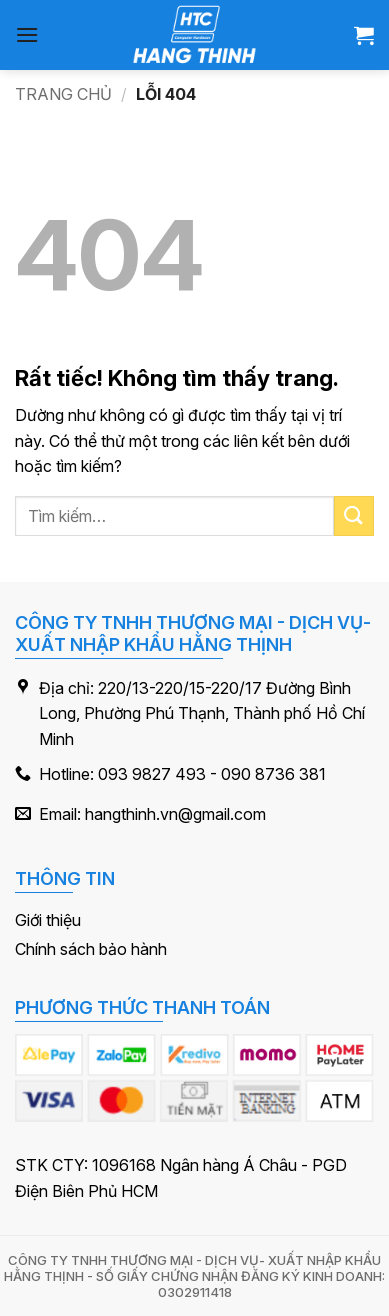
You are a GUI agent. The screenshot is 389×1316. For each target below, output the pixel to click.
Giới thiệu (48, 920)
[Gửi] (354, 515)
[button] (27, 34)
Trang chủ (63, 94)
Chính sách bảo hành (91, 949)
